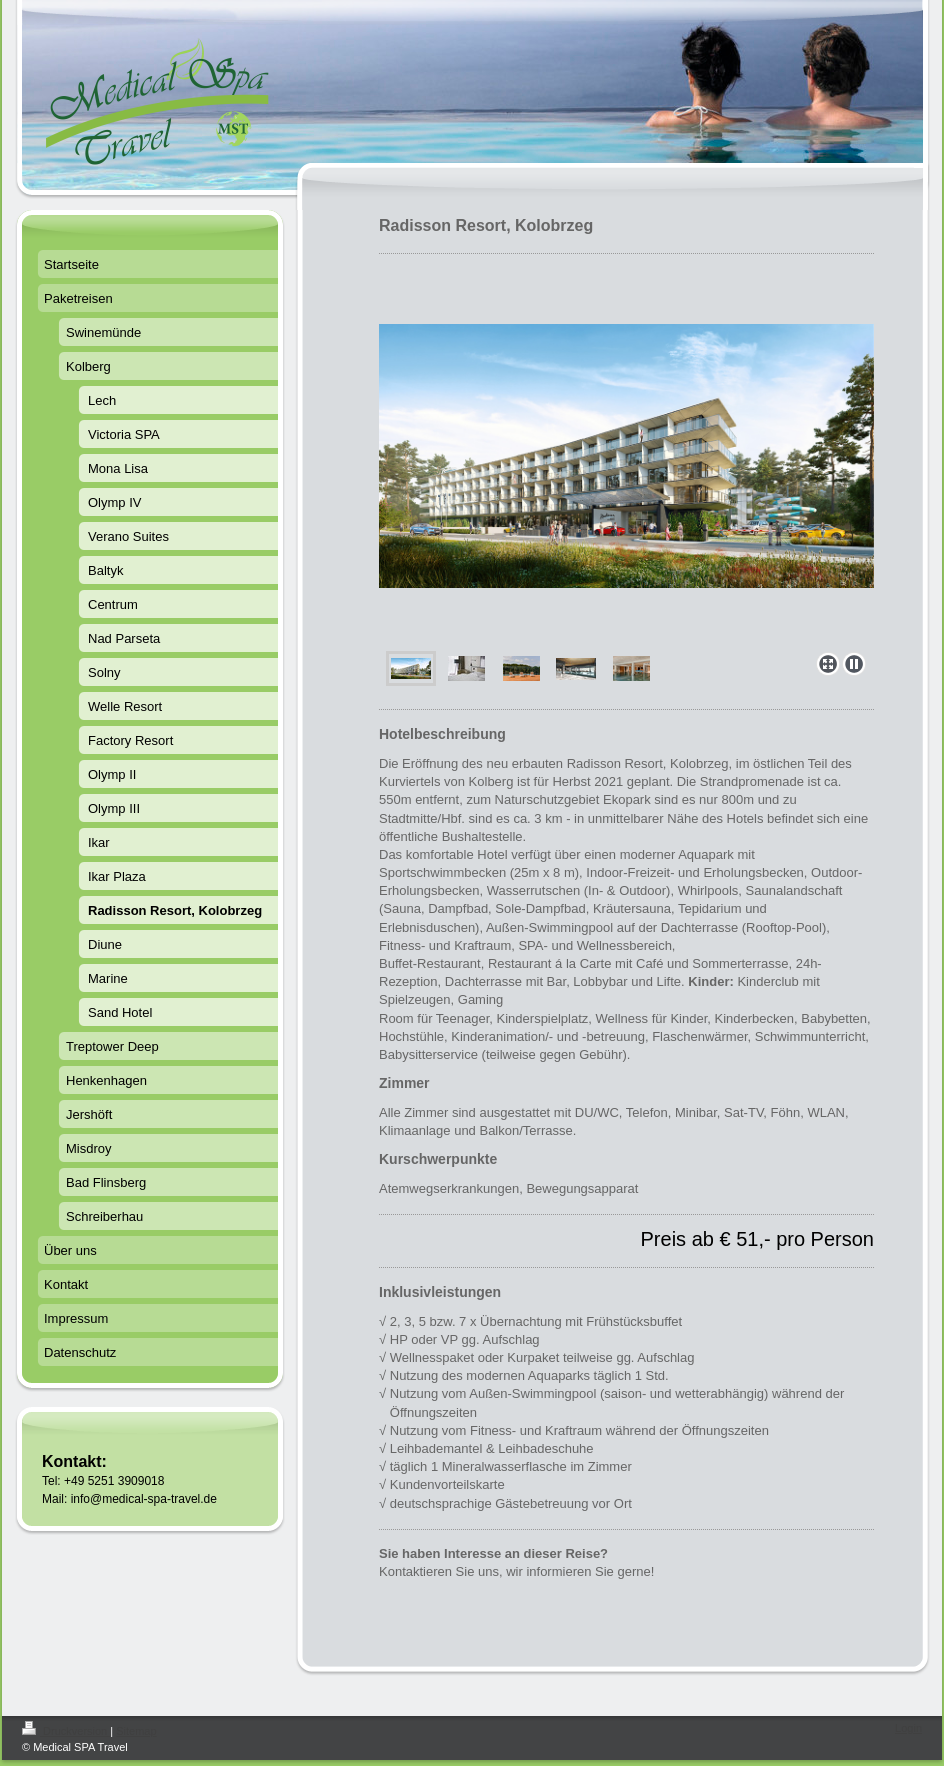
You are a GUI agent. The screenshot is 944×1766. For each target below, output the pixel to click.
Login (908, 1728)
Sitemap (136, 1731)
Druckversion (66, 1731)
